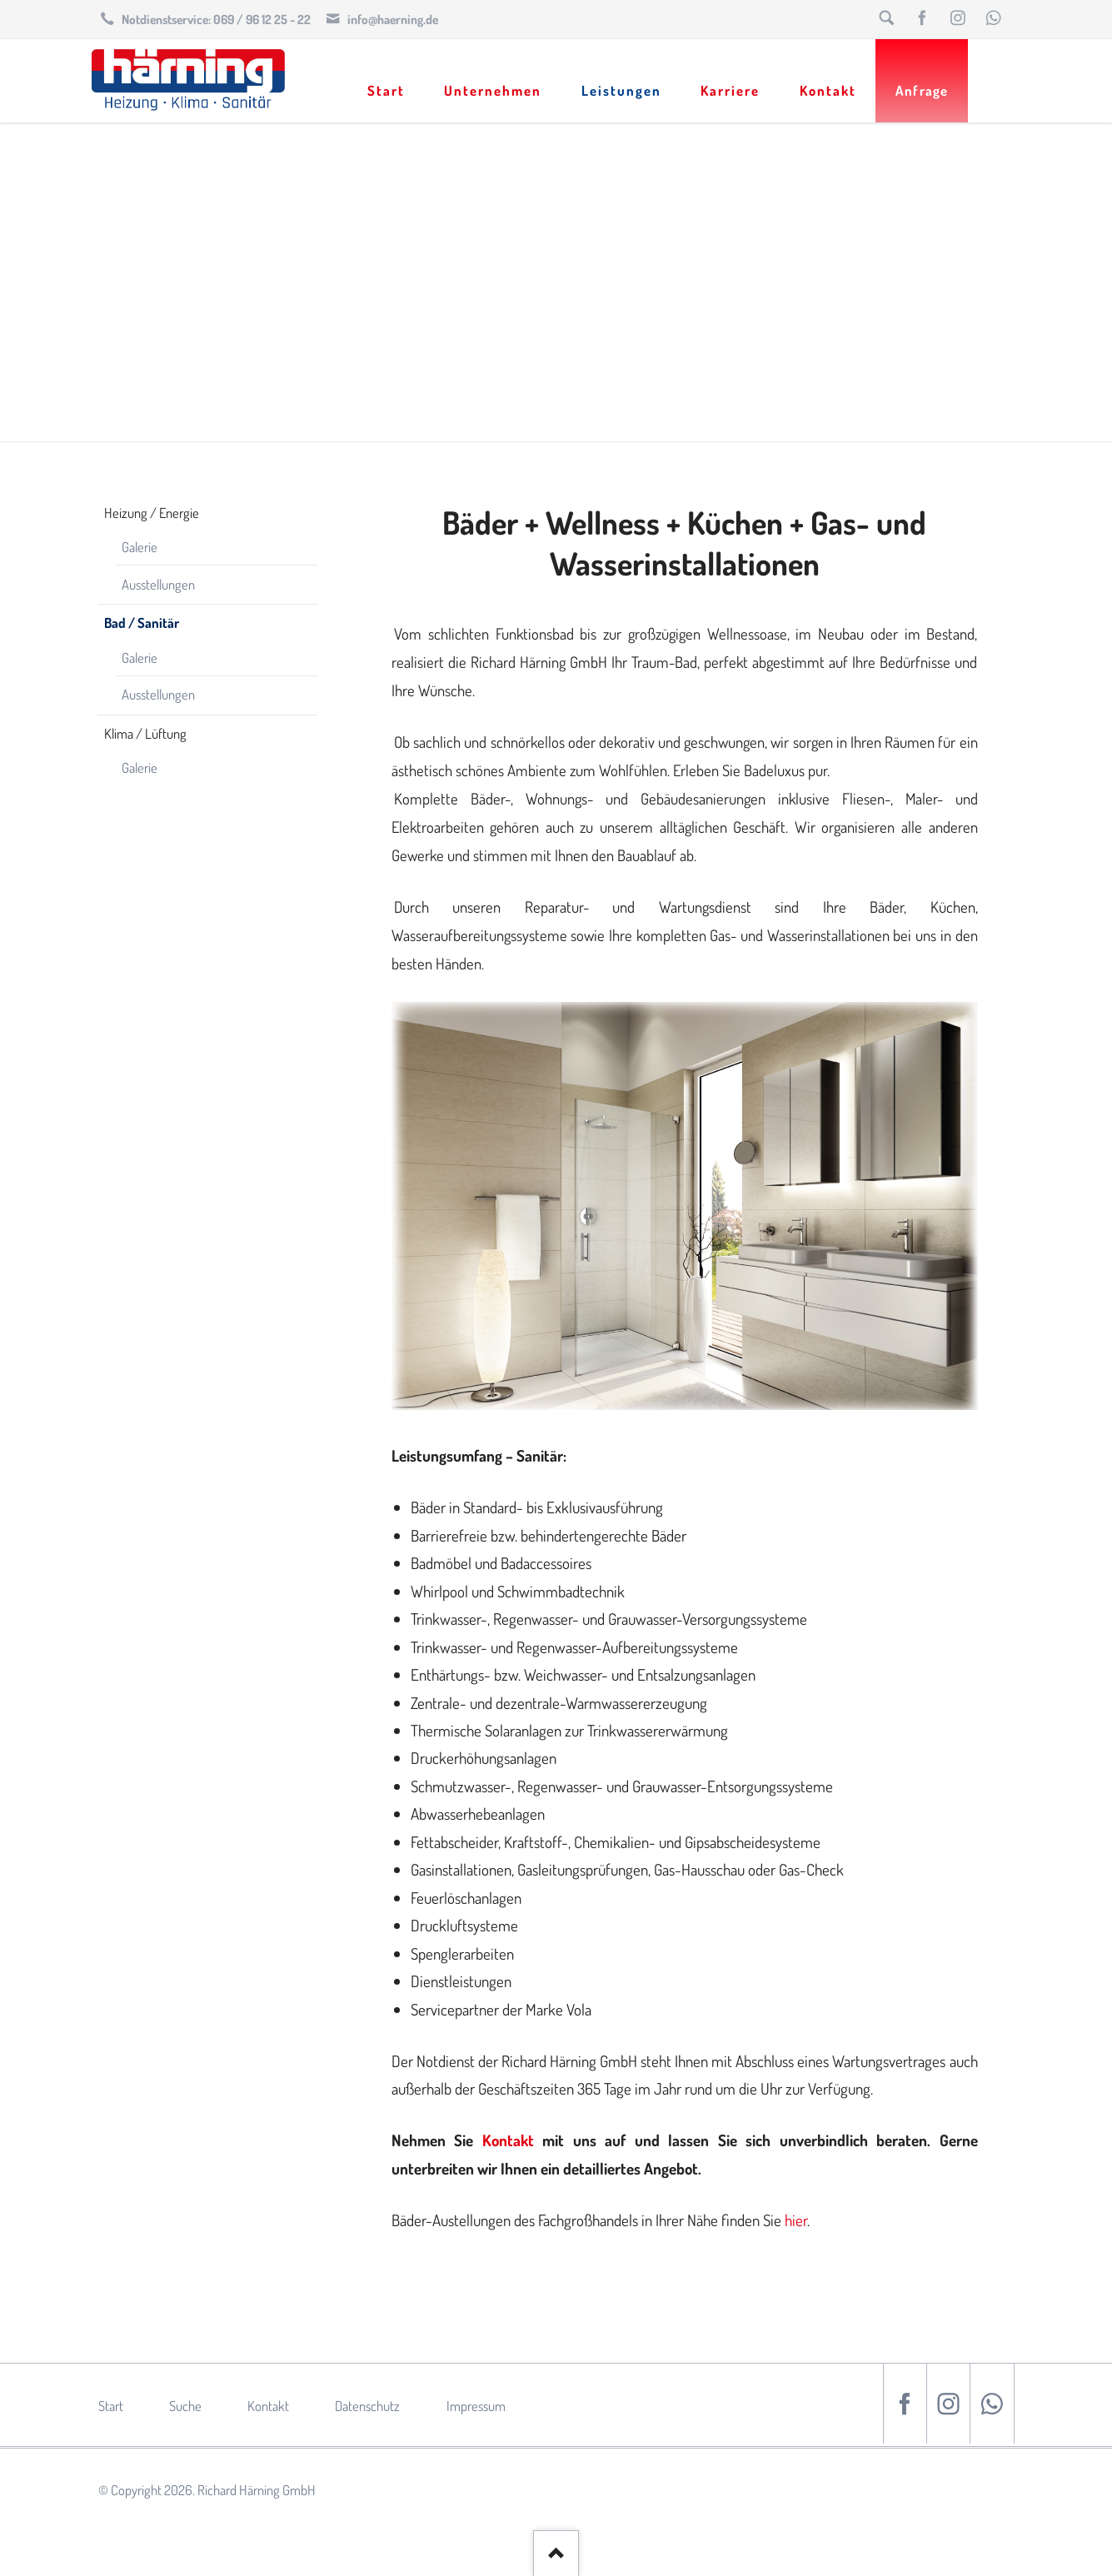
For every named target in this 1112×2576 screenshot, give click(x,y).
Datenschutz (367, 2405)
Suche (185, 2405)
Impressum (476, 2405)
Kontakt (508, 2140)
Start (110, 2405)
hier (796, 2220)
